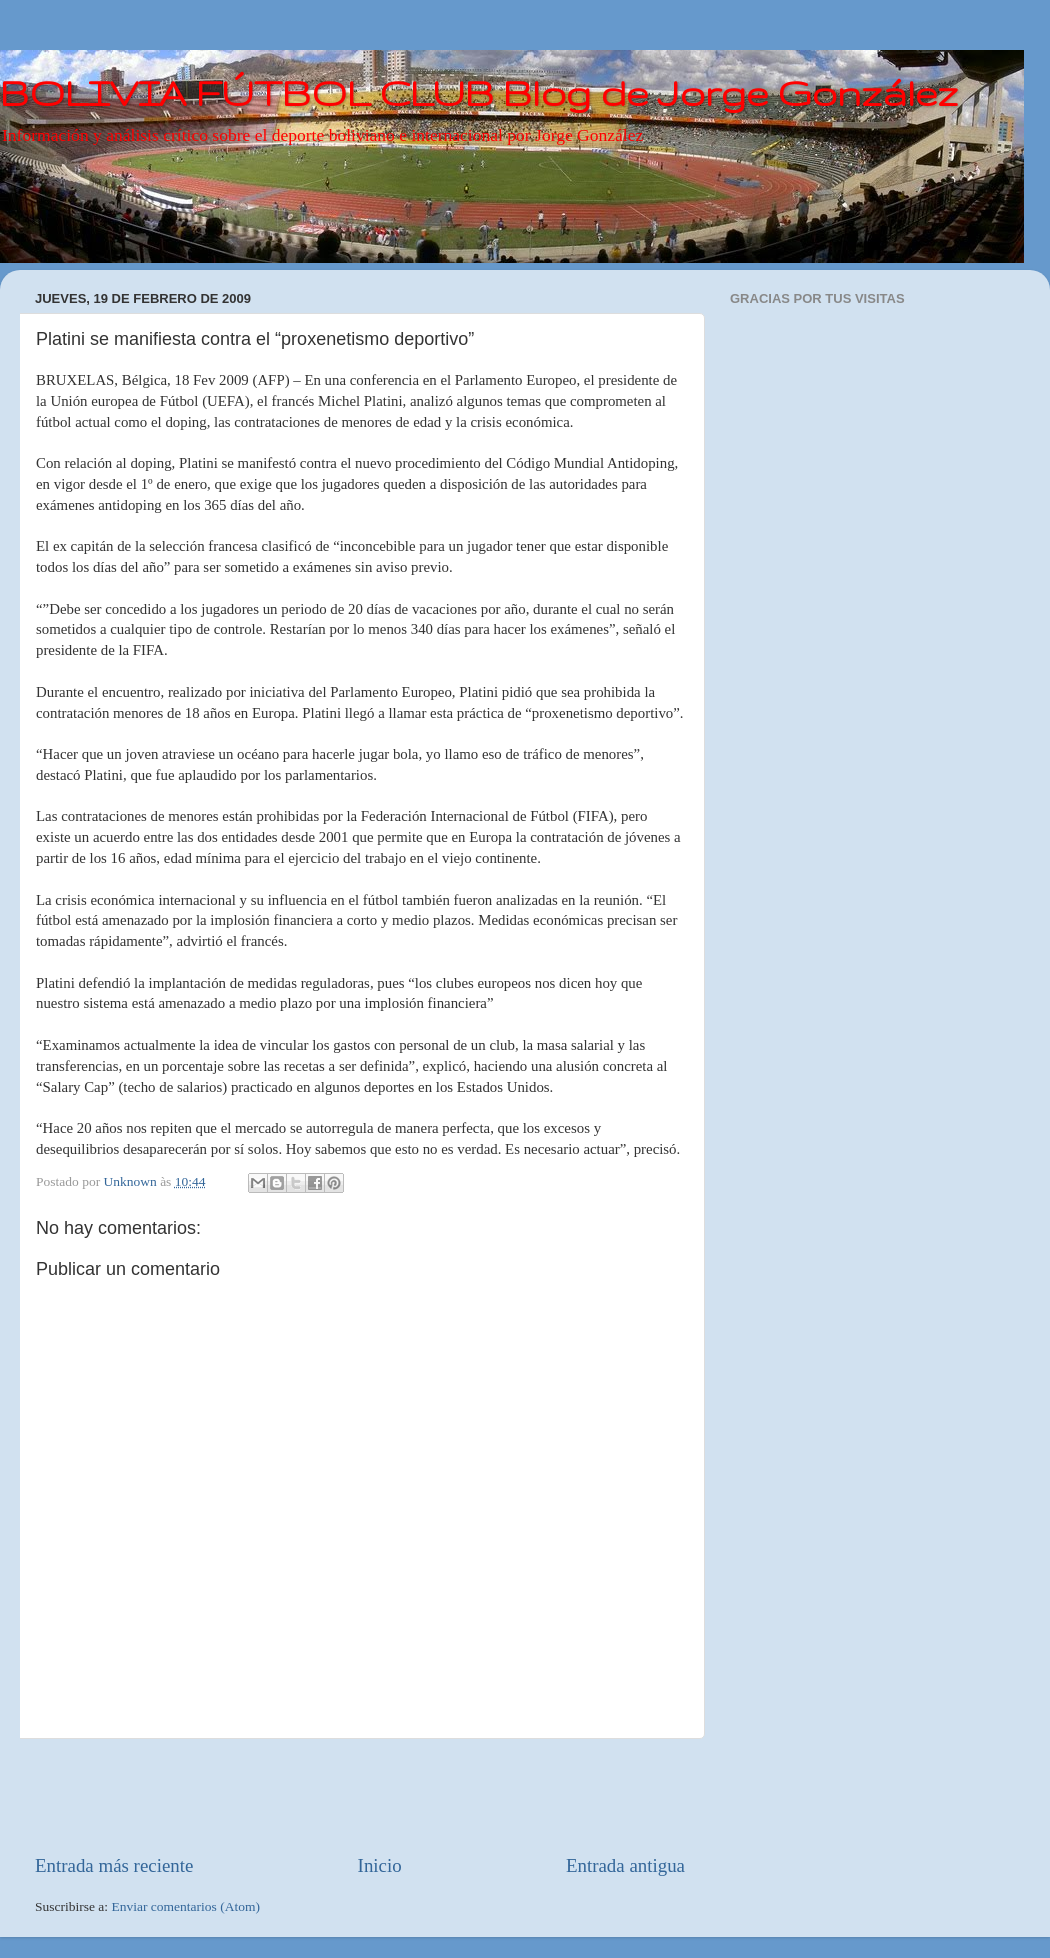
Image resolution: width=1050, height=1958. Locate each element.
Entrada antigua (625, 1865)
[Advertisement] (360, 1796)
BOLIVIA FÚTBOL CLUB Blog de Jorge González (479, 92)
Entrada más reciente (114, 1865)
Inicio (380, 1865)
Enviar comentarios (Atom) (186, 1906)
